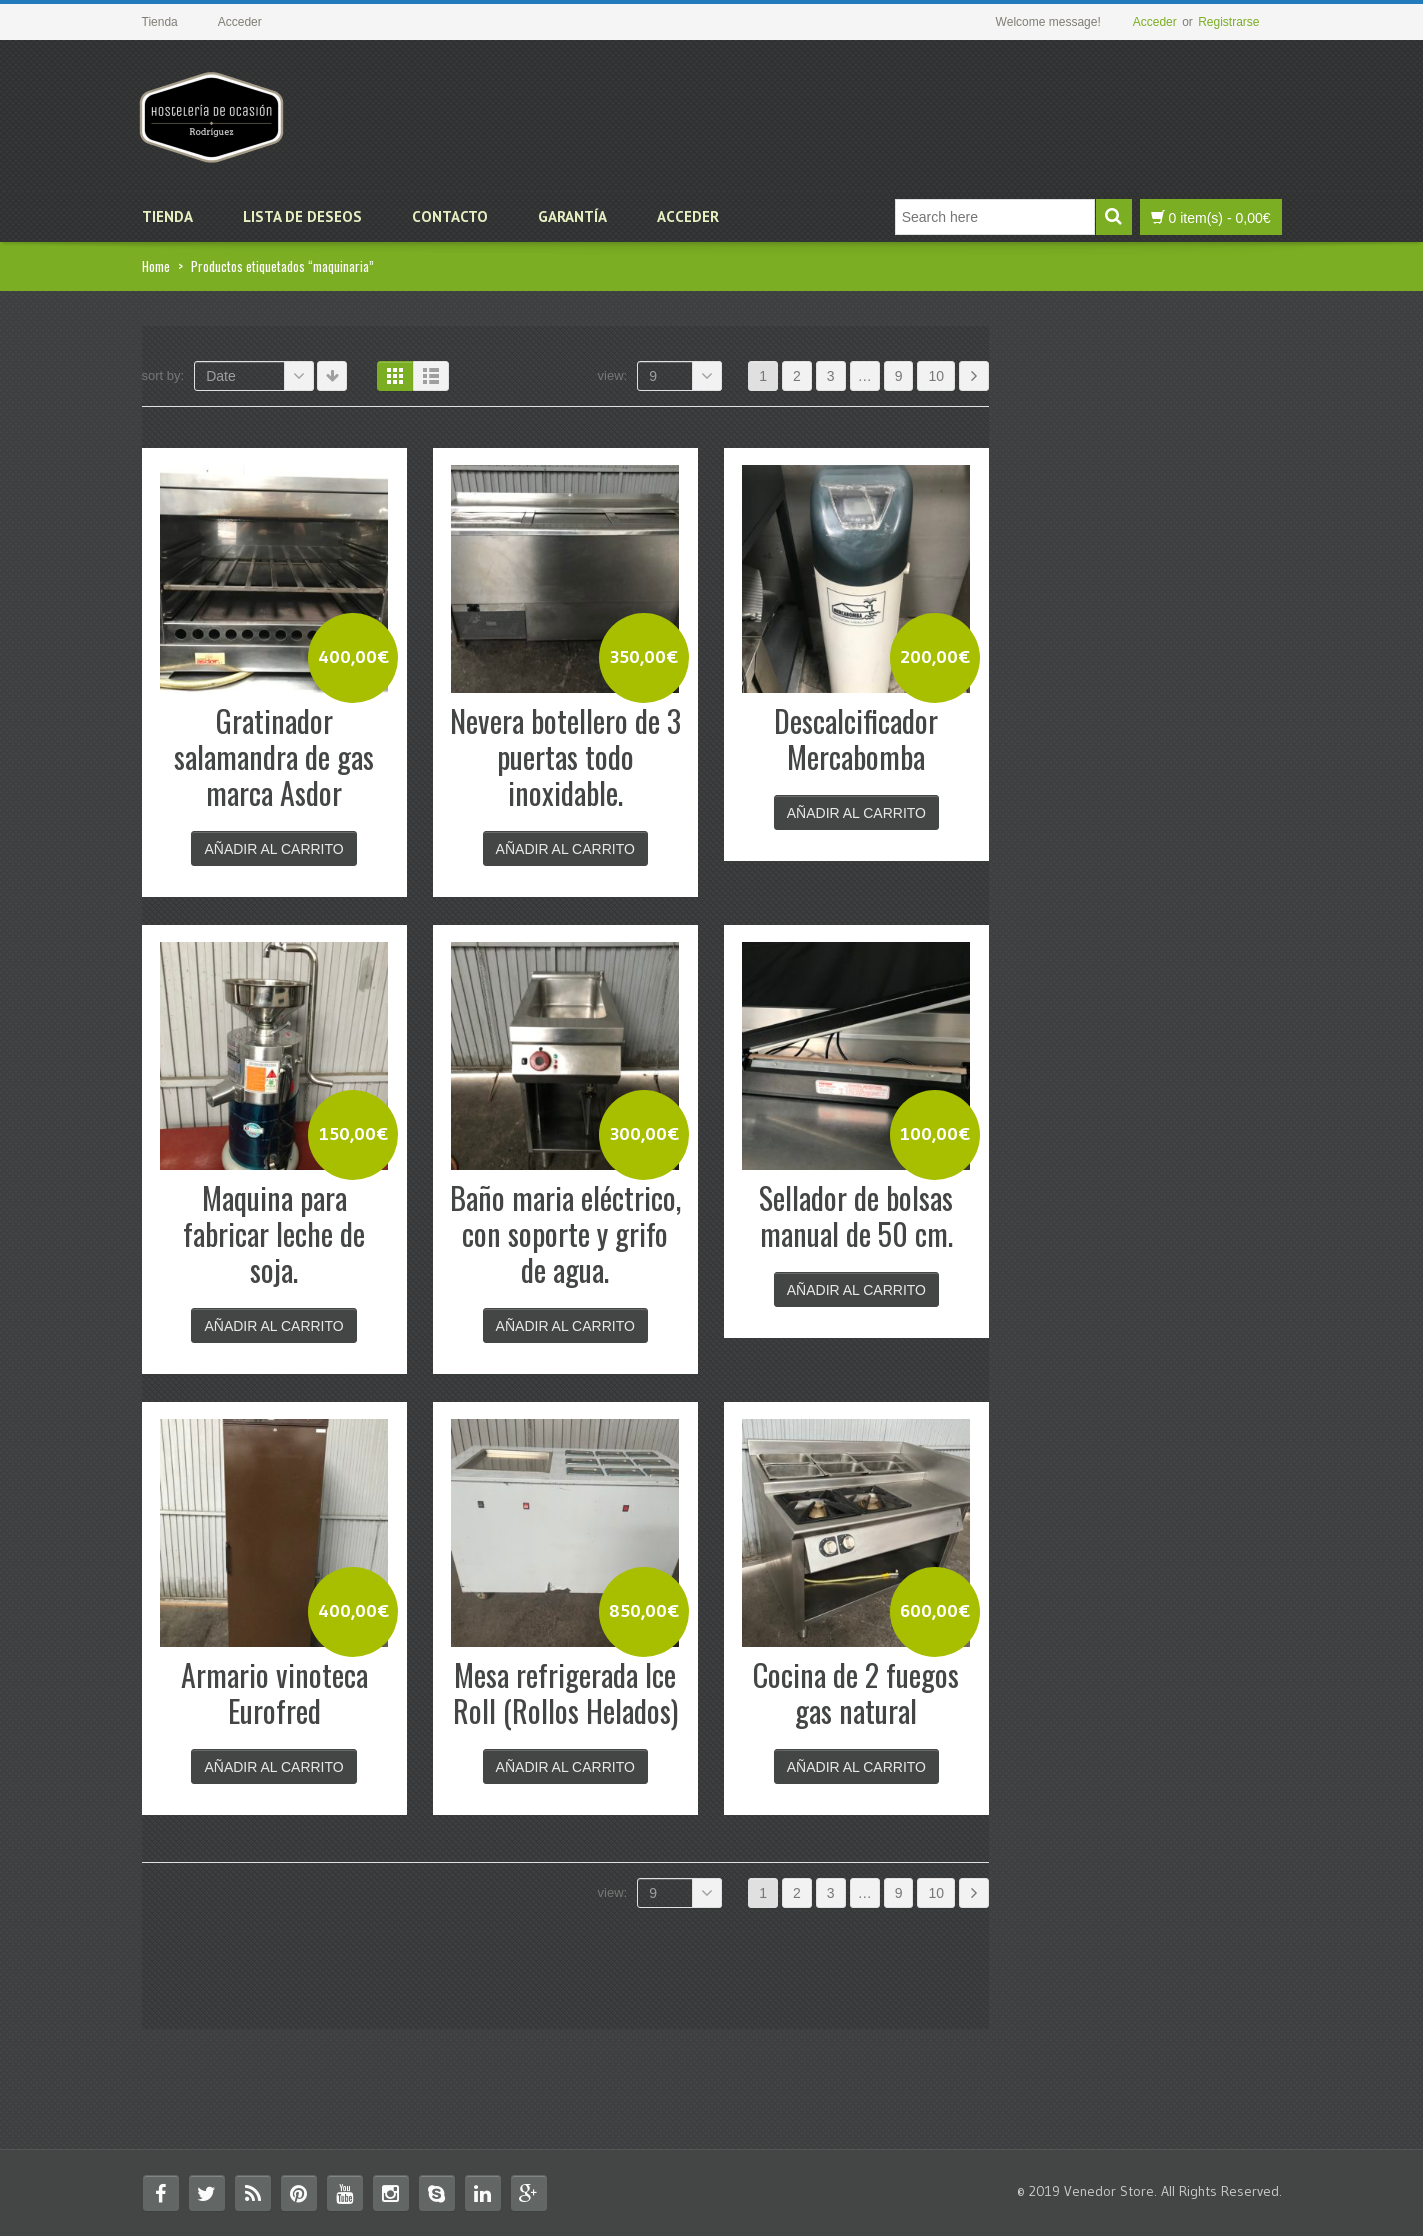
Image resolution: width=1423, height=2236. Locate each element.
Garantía (572, 216)
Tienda (167, 216)
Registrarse (1228, 22)
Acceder (1155, 22)
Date (260, 376)
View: (613, 375)
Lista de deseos (302, 216)
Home (156, 266)
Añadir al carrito (273, 849)
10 (936, 376)
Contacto (450, 216)
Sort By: (163, 375)
